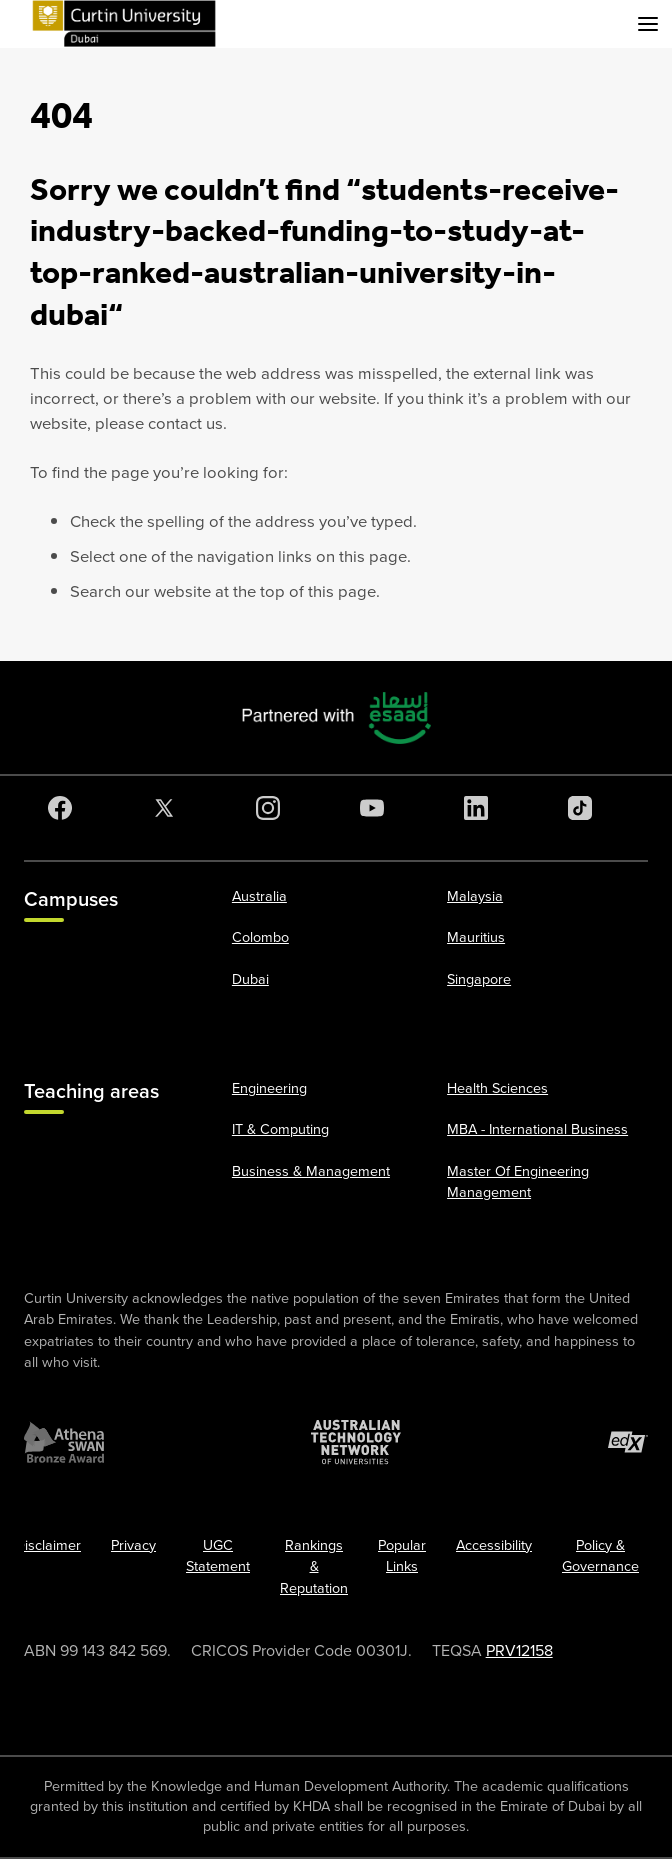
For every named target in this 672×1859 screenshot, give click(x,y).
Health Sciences (497, 1088)
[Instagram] (272, 808)
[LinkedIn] (480, 808)
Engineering (269, 1088)
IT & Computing (280, 1129)
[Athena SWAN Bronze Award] (64, 1442)
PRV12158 (519, 1650)
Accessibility (494, 1545)
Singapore (479, 979)
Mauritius (476, 937)
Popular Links (402, 1556)
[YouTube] (376, 808)
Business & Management (311, 1171)
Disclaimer (48, 1545)
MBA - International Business (537, 1129)
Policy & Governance (600, 1556)
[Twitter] (168, 808)
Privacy (133, 1545)
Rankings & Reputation (314, 1567)
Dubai (250, 979)
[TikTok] (584, 808)
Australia (259, 896)
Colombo (260, 937)
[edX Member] (628, 1442)
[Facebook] (64, 808)
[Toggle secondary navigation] (648, 24)
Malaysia (475, 896)
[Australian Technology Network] (356, 1442)
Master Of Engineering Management (518, 1182)
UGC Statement (218, 1556)
